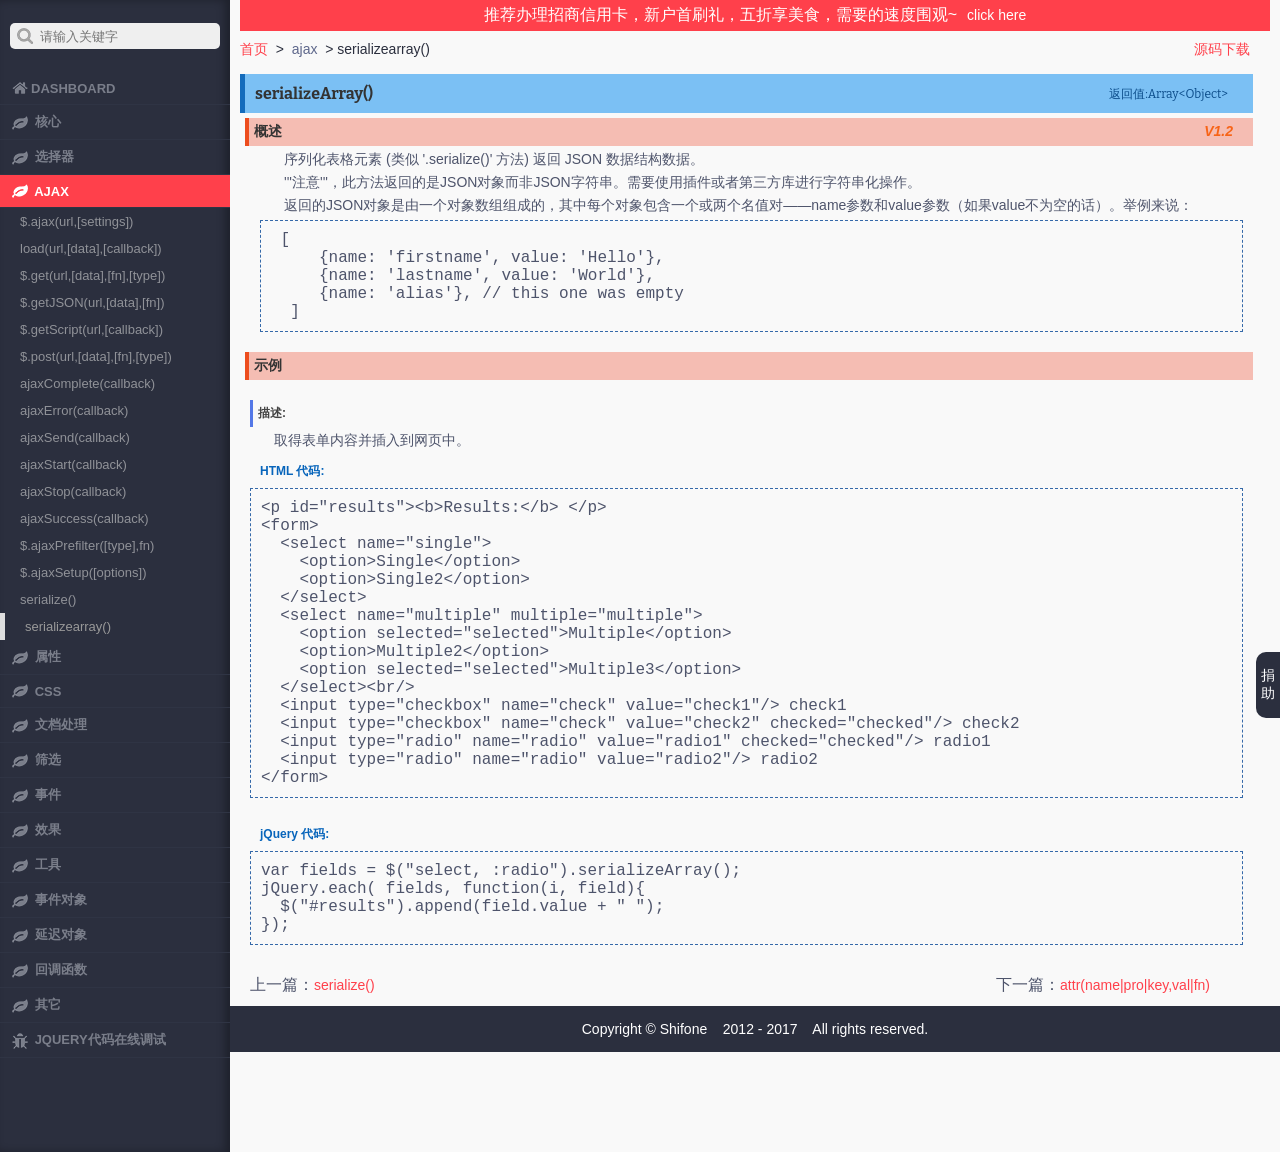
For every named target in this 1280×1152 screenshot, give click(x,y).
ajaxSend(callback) (75, 437)
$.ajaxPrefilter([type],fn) (87, 545)
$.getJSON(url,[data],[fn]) (92, 302)
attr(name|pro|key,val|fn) (1135, 1085)
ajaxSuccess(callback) (84, 518)
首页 (254, 49)
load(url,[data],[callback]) (91, 248)
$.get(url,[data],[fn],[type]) (92, 275)
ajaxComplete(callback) (87, 383)
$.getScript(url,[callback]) (91, 329)
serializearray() (68, 626)
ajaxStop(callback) (73, 491)
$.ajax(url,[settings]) (76, 221)
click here (996, 15)
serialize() (344, 1085)
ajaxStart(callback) (73, 464)
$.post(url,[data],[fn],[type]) (96, 356)
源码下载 (1222, 49)
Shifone (683, 1129)
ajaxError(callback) (74, 410)
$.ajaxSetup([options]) (83, 572)
